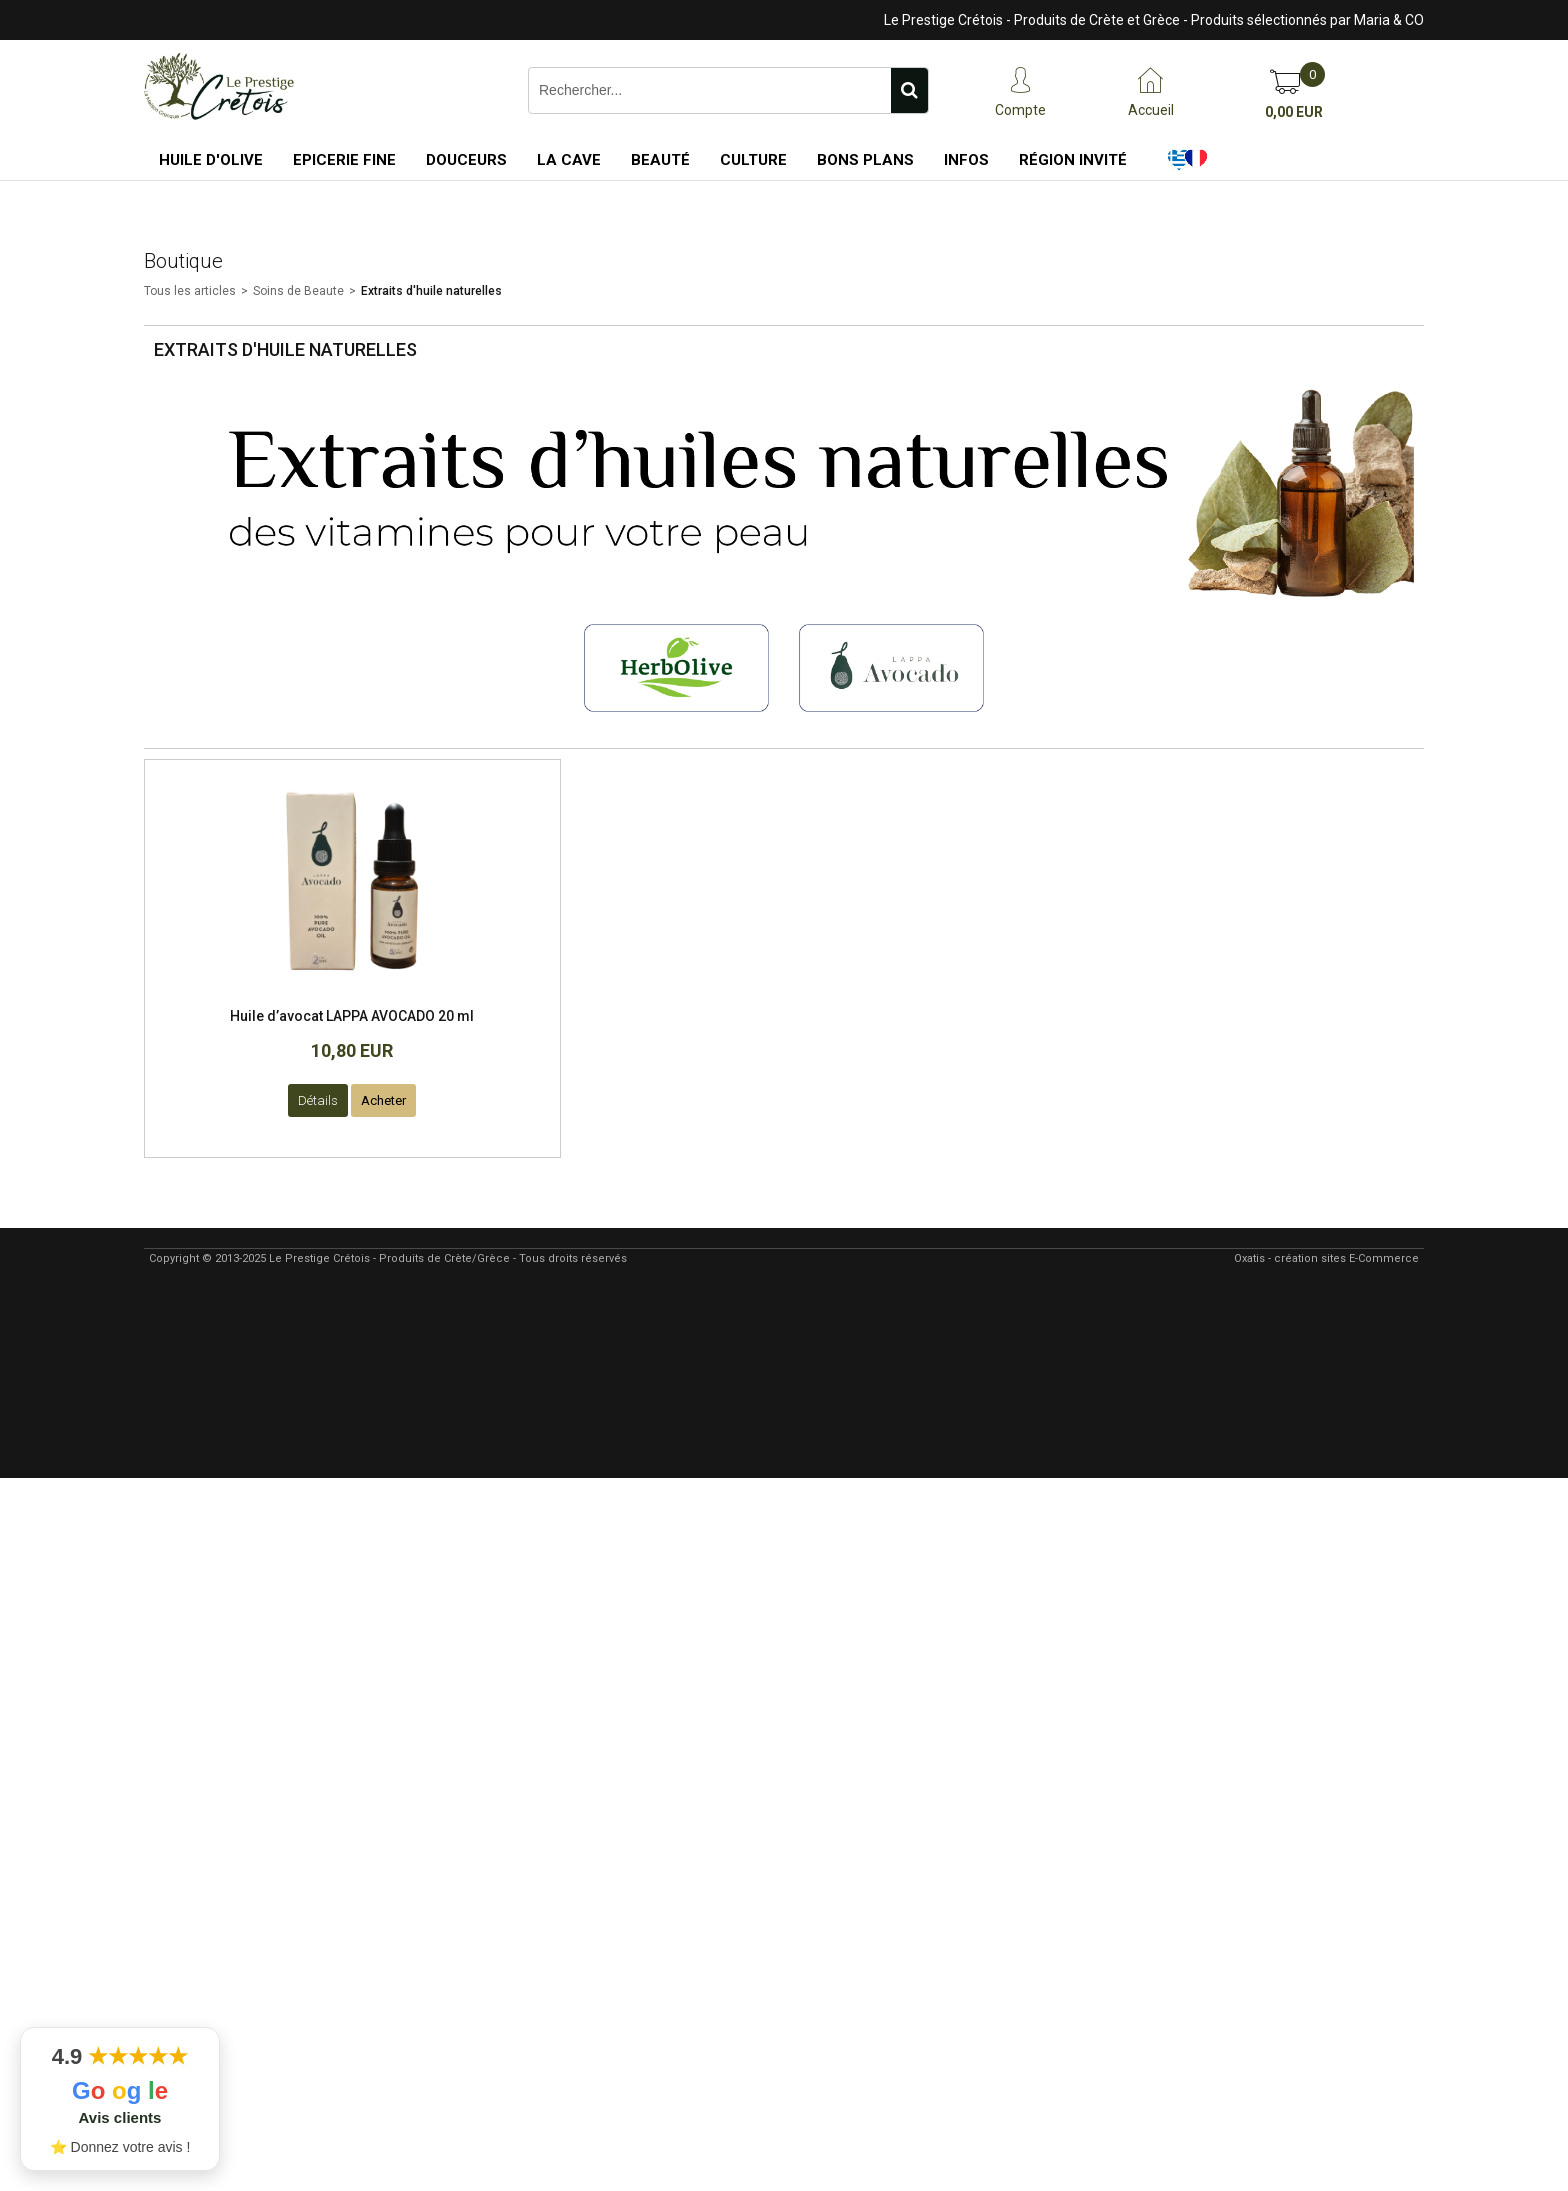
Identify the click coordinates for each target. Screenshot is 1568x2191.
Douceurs (466, 160)
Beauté (660, 160)
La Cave (569, 160)
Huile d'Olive (211, 160)
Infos (966, 160)
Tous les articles (190, 291)
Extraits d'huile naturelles (431, 291)
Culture (753, 160)
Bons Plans (865, 160)
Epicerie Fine (344, 160)
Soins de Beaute (298, 291)
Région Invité (1073, 160)
